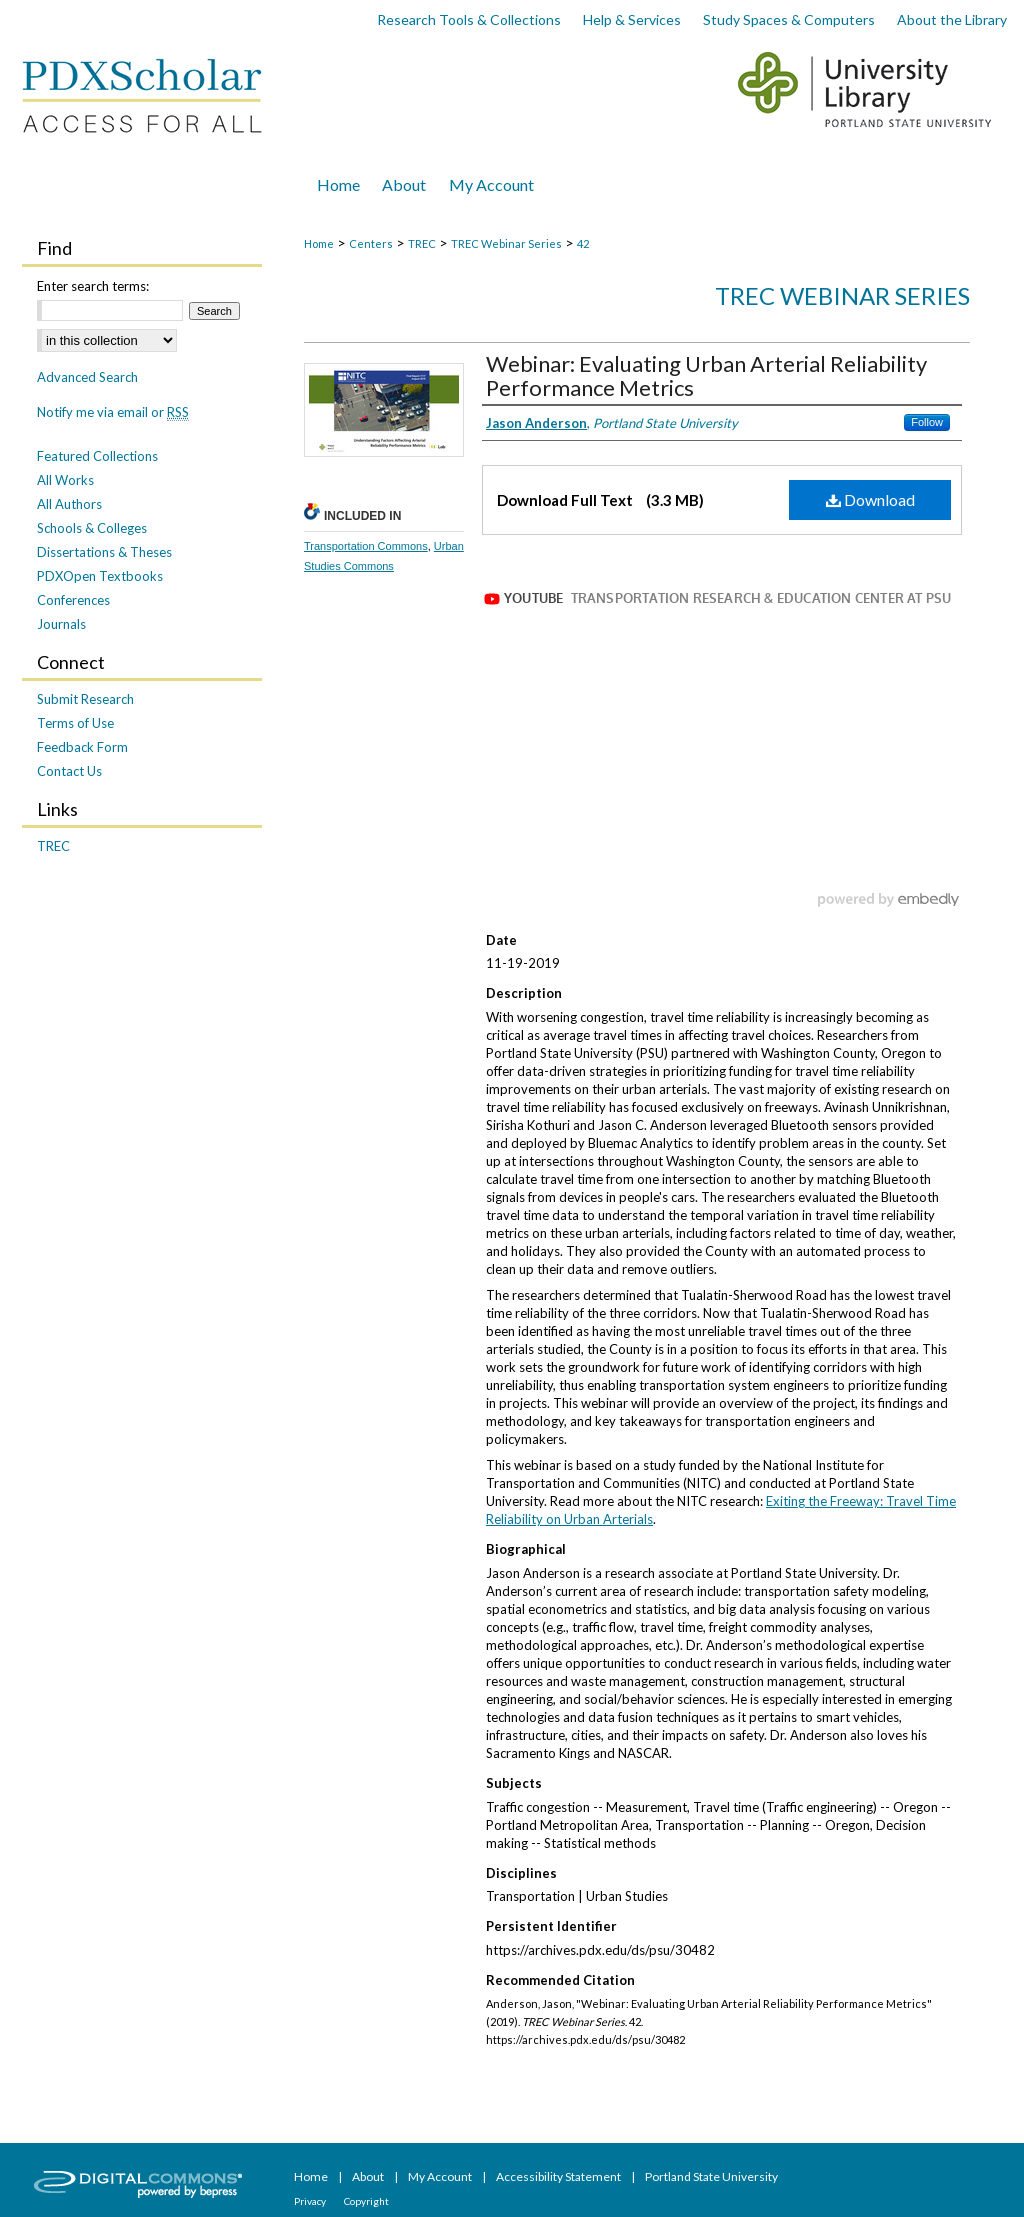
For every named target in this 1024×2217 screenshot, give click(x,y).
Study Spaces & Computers (789, 19)
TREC (422, 243)
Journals (61, 624)
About (369, 2176)
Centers (371, 243)
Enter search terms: (93, 286)
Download (870, 499)
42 (583, 243)
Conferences (73, 600)
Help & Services (632, 19)
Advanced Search (87, 377)
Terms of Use (75, 723)
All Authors (69, 504)
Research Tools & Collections (469, 19)
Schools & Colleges (92, 528)
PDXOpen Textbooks (100, 576)
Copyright (366, 2201)
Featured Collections (97, 456)
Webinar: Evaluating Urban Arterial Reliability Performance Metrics (706, 375)
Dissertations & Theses (104, 552)
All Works (65, 480)
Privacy (311, 2201)
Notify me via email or (113, 412)
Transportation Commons (366, 546)
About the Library (952, 19)
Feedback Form (82, 747)
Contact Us (69, 771)
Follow (927, 422)
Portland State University (711, 2176)
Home (319, 243)
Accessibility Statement (559, 2176)
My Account (441, 2176)
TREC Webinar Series (506, 243)
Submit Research (85, 699)
